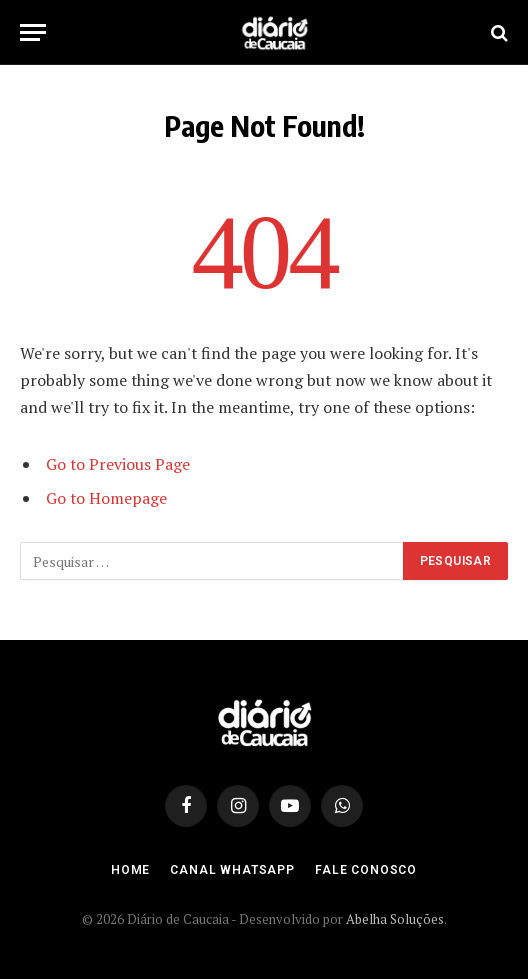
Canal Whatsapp (232, 870)
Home (130, 870)
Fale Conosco (366, 870)
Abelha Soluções (395, 919)
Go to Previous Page (118, 464)
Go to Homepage (106, 498)
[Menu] (33, 32)
